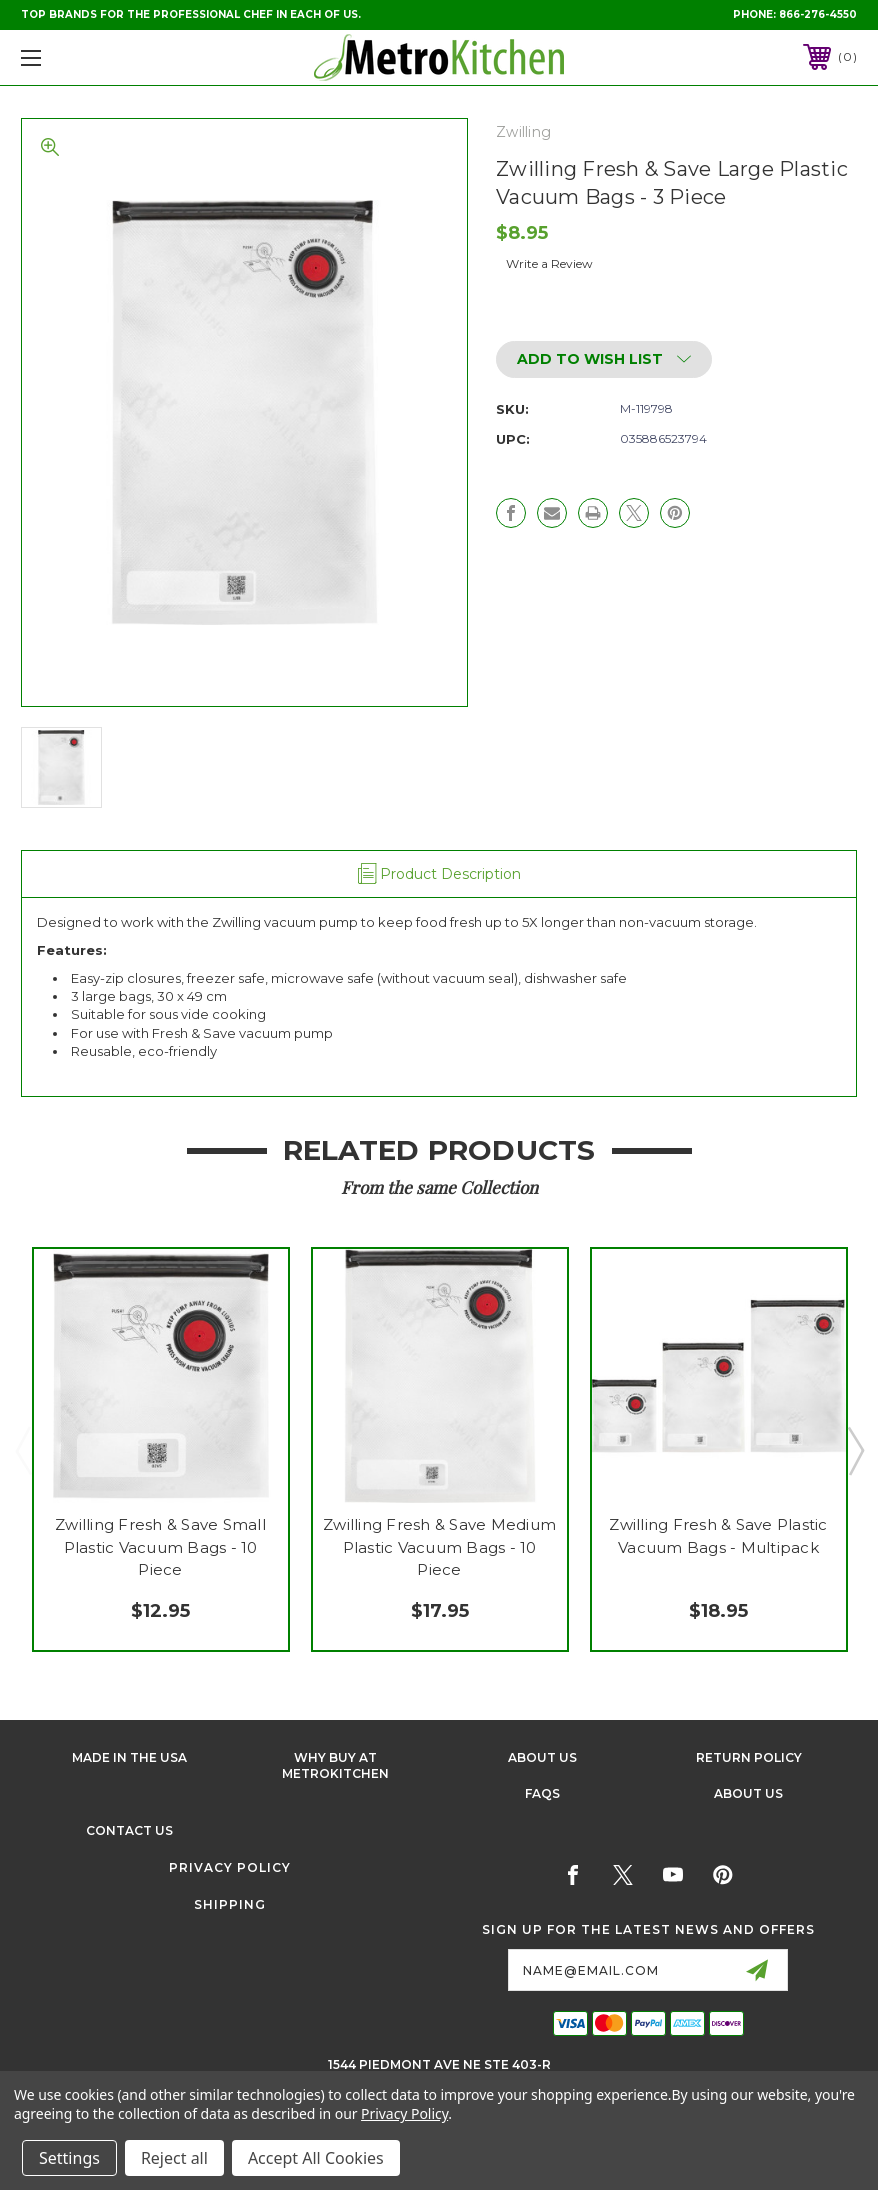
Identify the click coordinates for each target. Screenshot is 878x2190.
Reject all (174, 2158)
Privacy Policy (230, 1867)
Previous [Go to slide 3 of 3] (23, 1450)
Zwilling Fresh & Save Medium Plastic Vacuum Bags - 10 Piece (439, 1547)
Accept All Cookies (316, 2158)
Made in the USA (129, 1757)
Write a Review (549, 263)
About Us (542, 1757)
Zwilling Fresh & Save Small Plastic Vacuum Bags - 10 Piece (160, 1547)
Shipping (230, 1904)
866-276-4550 (818, 14)
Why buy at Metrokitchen (335, 1766)
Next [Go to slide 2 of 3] (855, 1450)
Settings (69, 2158)
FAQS (542, 1793)
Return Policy (749, 1757)
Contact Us (129, 1830)
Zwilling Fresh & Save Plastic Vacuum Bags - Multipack (718, 1536)
